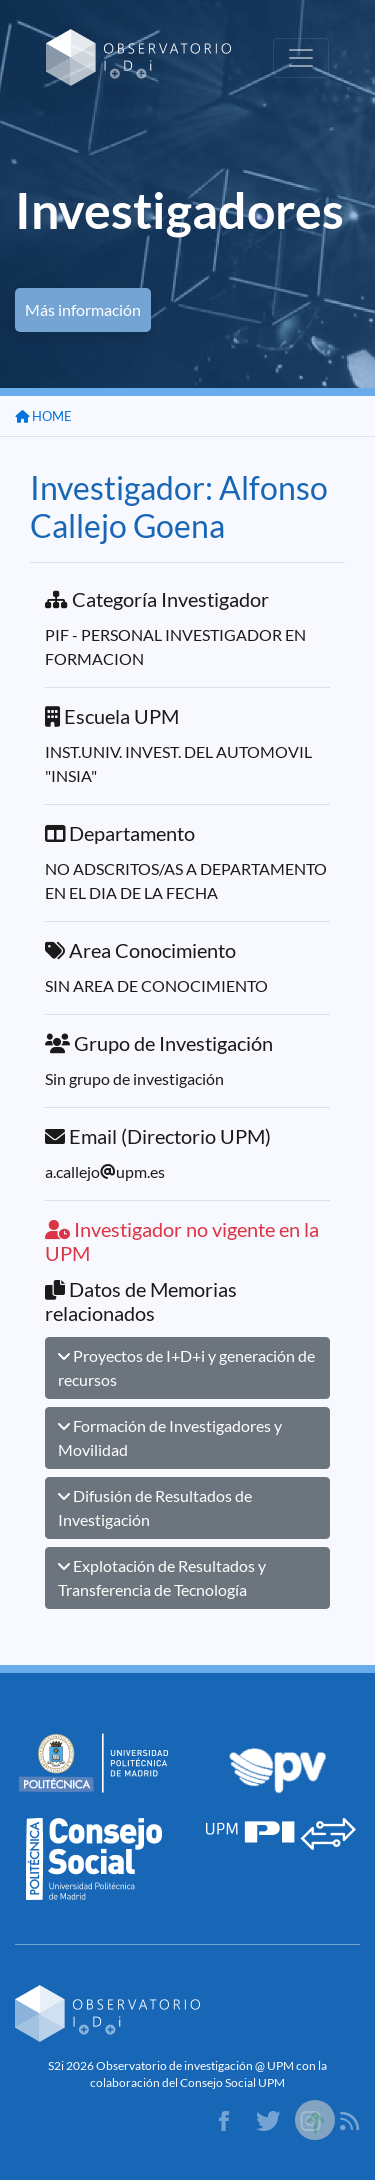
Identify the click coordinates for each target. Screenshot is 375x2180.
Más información (83, 309)
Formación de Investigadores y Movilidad (170, 1437)
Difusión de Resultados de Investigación (155, 1507)
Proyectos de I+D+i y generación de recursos (186, 1367)
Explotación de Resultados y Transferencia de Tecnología (162, 1577)
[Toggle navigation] (301, 58)
